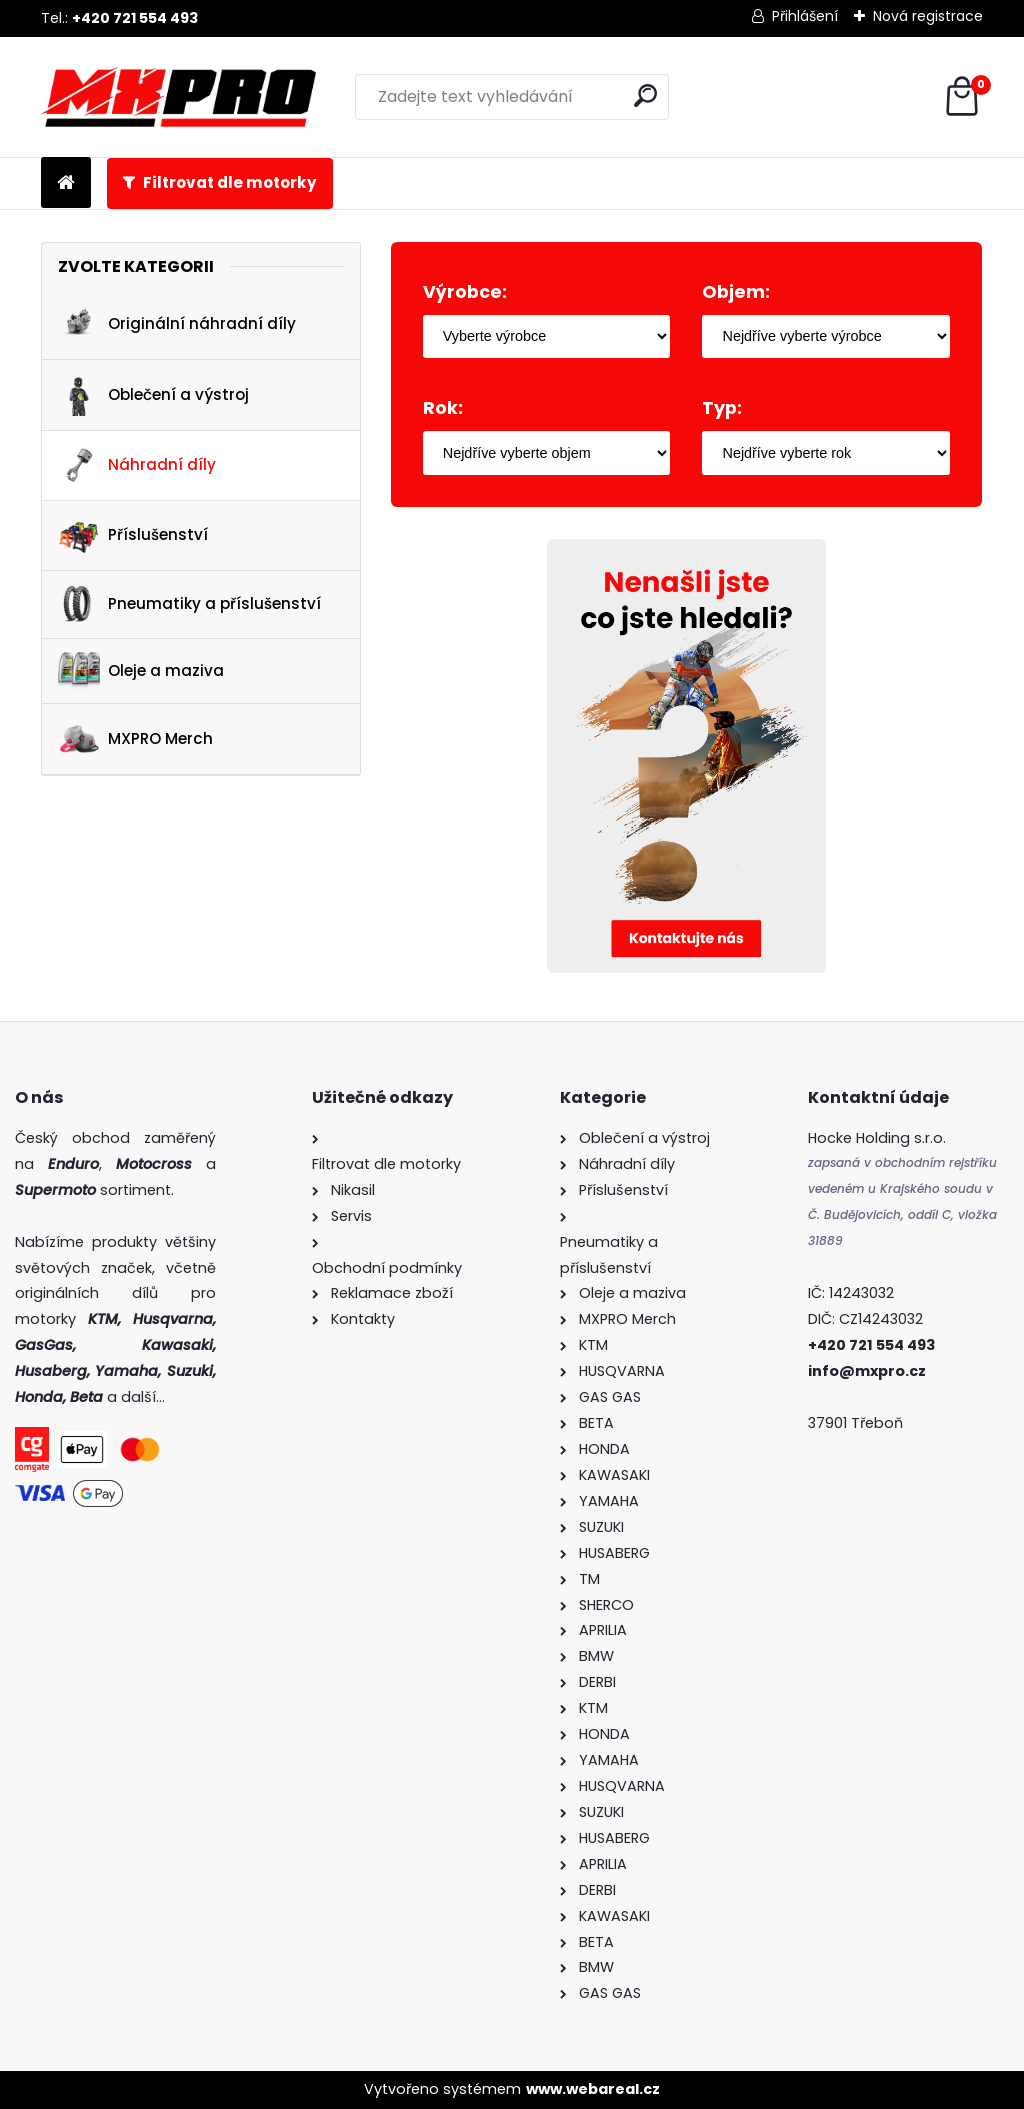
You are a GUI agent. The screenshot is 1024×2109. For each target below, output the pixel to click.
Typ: (722, 408)
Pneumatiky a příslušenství (189, 605)
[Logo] (178, 97)
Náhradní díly (137, 465)
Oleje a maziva (141, 670)
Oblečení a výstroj (153, 395)
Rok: (443, 408)
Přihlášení (805, 16)
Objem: (736, 292)
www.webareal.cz (593, 2089)
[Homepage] (66, 183)
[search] (645, 95)
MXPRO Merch (135, 739)
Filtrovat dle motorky (230, 182)
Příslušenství (133, 535)
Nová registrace (928, 16)
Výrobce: (465, 292)
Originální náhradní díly (177, 325)
